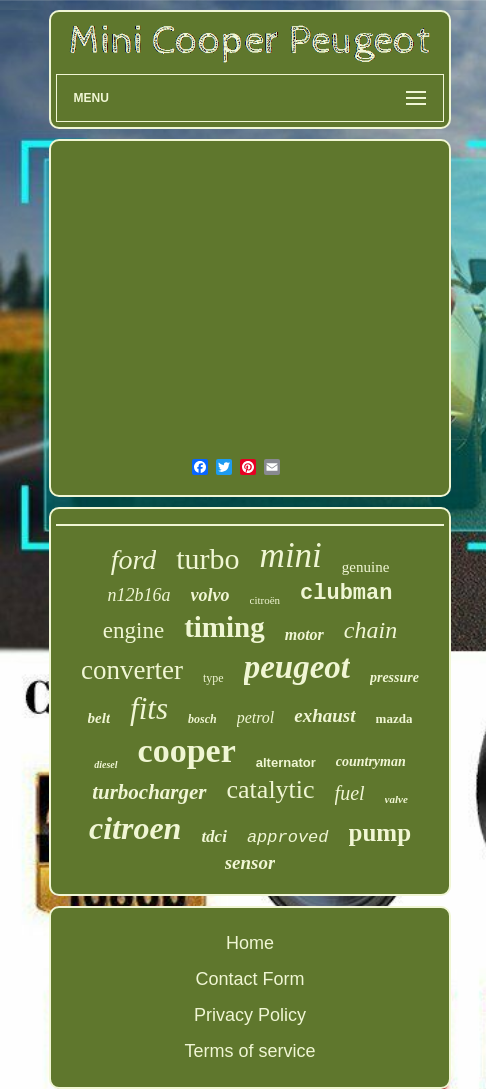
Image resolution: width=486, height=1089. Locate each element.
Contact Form (249, 979)
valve (396, 799)
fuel (350, 793)
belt (99, 718)
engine (133, 630)
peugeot (297, 667)
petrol (256, 717)
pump (380, 832)
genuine (365, 567)
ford (134, 559)
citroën (265, 600)
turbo (207, 558)
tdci (214, 836)
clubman (346, 593)
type (213, 678)
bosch (202, 719)
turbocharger (149, 792)
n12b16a (139, 595)
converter (132, 670)
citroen (135, 828)
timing (224, 627)
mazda (394, 718)
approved (288, 837)
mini (291, 555)
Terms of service (249, 1051)
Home (250, 943)
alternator (286, 762)
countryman (371, 761)
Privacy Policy (250, 1015)
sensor (250, 862)
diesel (105, 764)
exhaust (324, 715)
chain (370, 630)
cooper (187, 750)
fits (149, 708)
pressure (394, 677)
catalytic (271, 789)
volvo (210, 595)
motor (304, 634)
